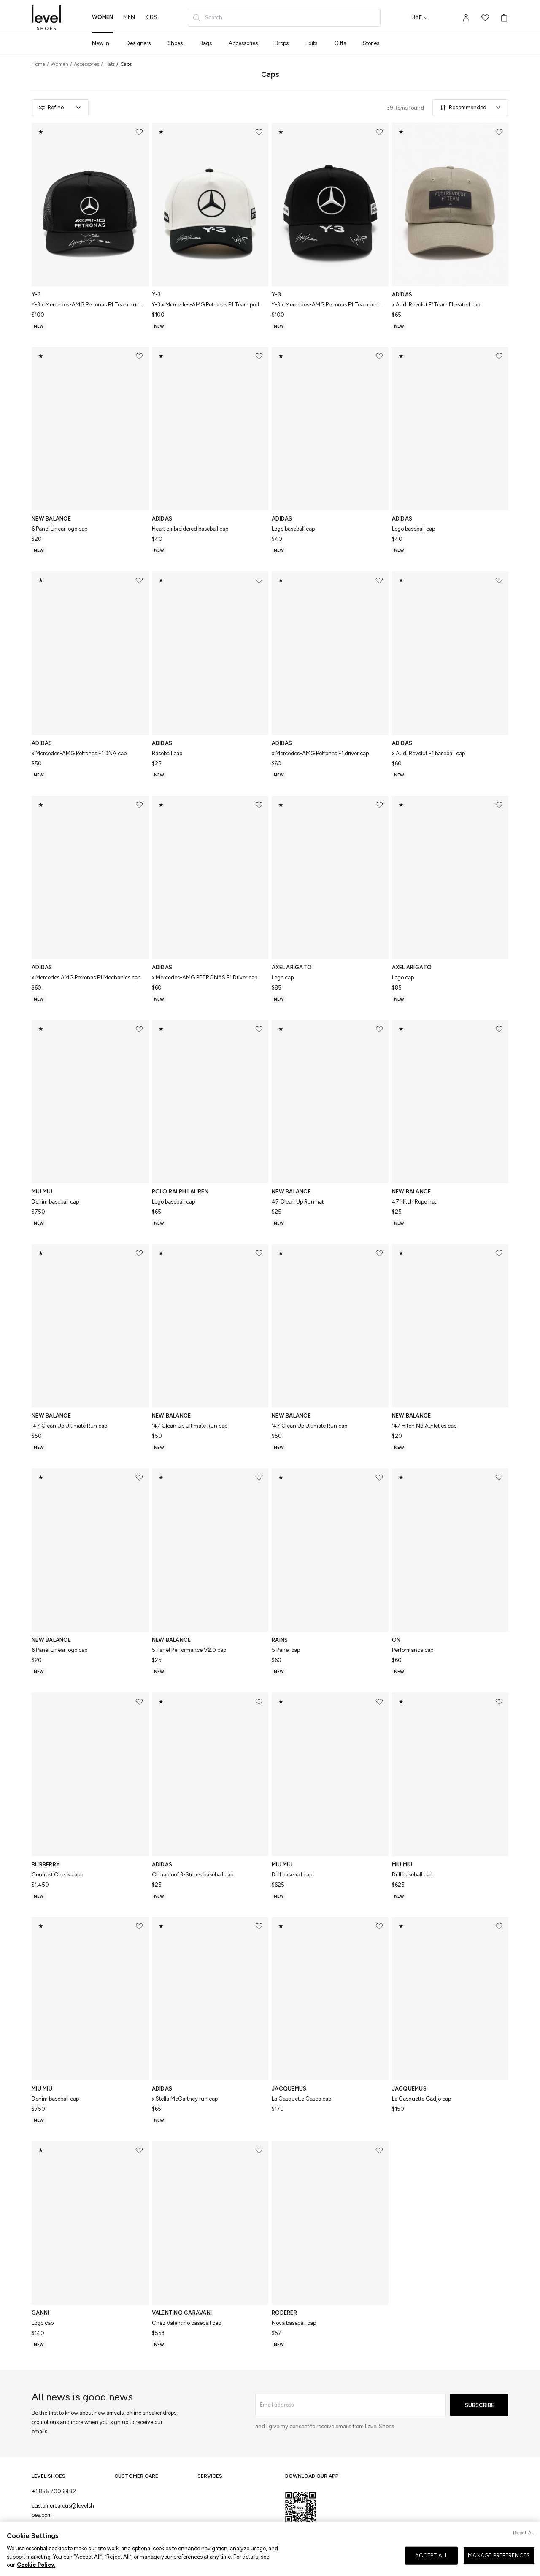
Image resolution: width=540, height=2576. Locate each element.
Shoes (175, 43)
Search (207, 18)
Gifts (340, 43)
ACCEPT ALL (431, 2564)
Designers (138, 43)
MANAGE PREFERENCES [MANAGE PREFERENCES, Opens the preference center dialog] (499, 2564)
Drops (282, 43)
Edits (311, 43)
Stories (371, 43)
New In (100, 43)
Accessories (243, 43)
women (102, 17)
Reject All (523, 2541)
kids (151, 17)
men (129, 17)
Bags (206, 43)
